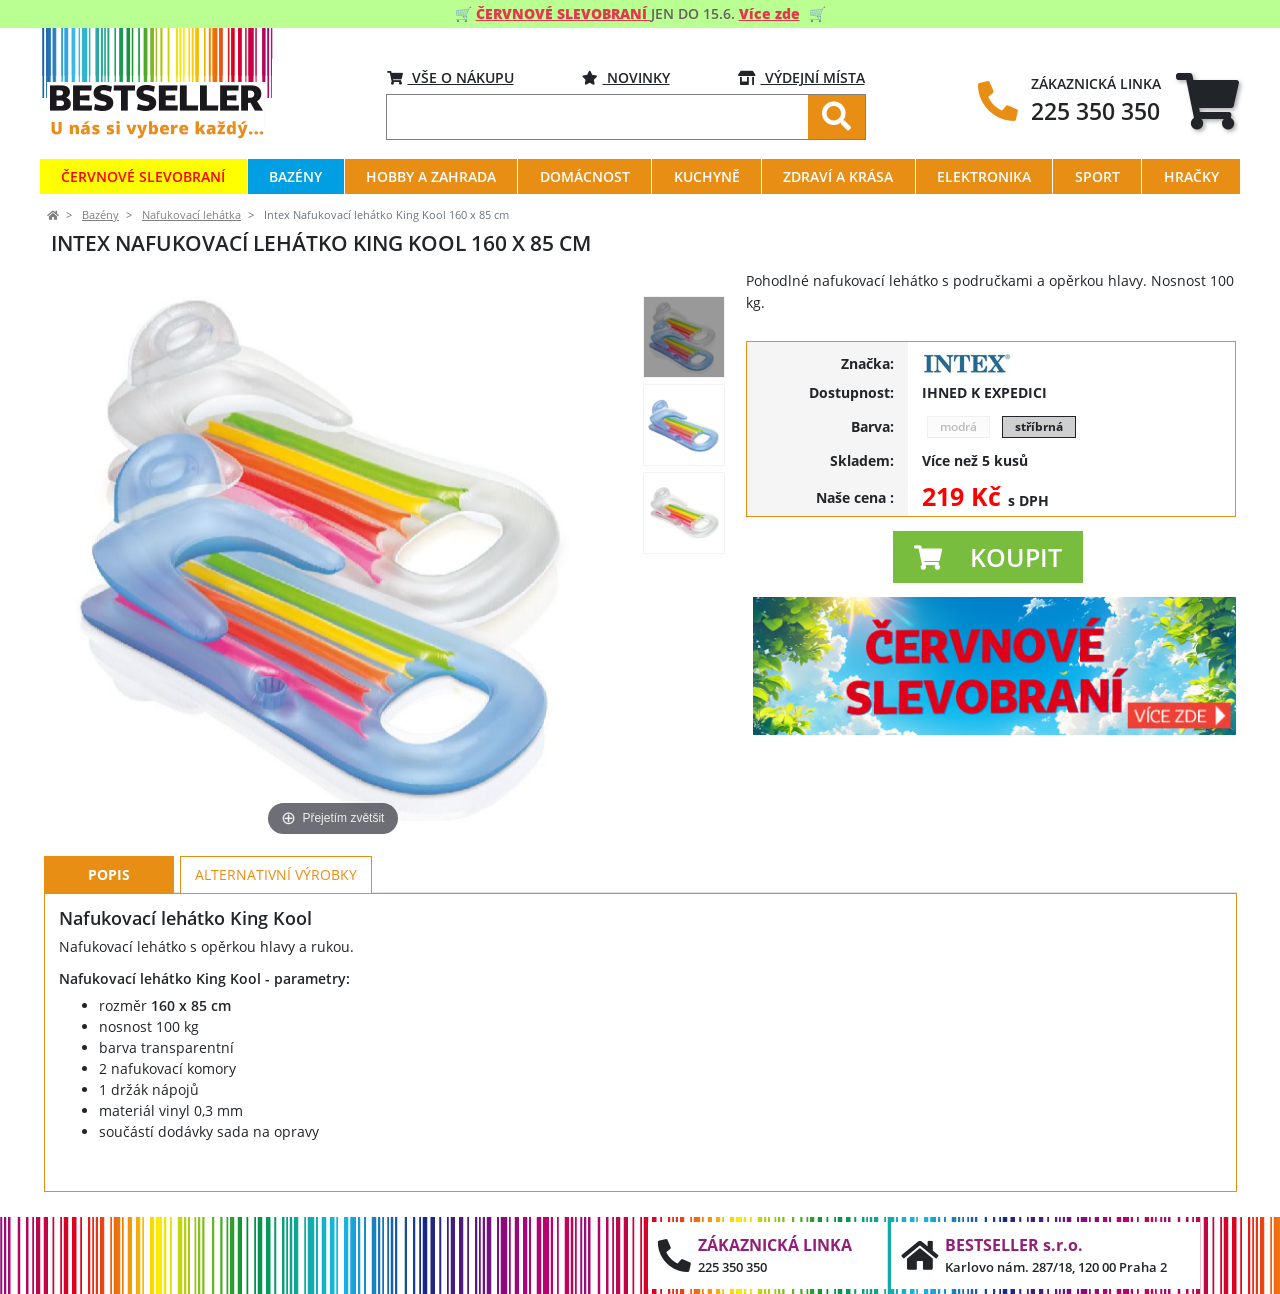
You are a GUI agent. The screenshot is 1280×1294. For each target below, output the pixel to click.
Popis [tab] (109, 874)
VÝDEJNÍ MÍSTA (801, 77)
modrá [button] (958, 426)
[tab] (1207, 100)
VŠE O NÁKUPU (450, 77)
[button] (988, 557)
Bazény (100, 215)
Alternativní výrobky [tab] (276, 874)
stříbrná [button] (1039, 426)
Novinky (626, 77)
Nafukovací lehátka (191, 215)
